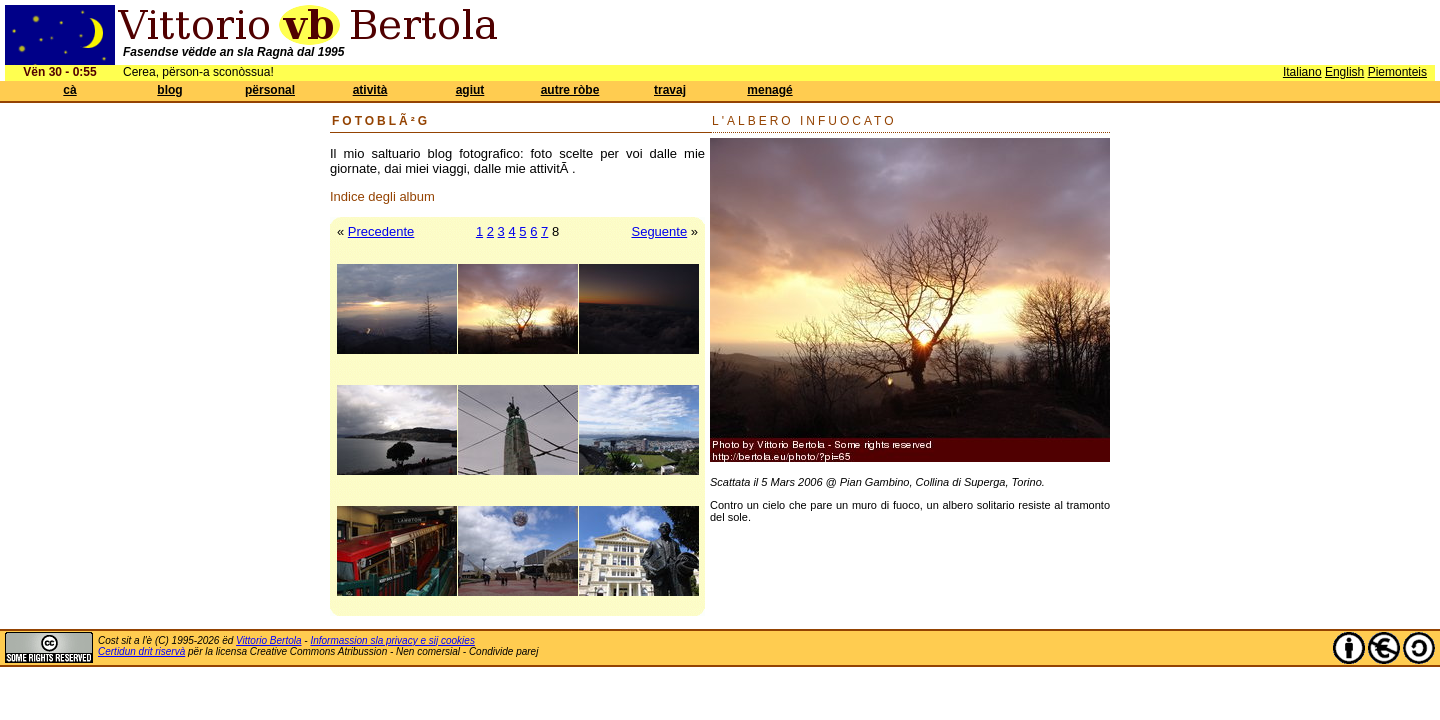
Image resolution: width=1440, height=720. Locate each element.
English (1344, 72)
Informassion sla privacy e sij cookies (392, 640)
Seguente (659, 231)
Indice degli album (382, 196)
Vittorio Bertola (268, 640)
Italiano (1302, 72)
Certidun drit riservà (141, 651)
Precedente (381, 231)
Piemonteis (1397, 72)
